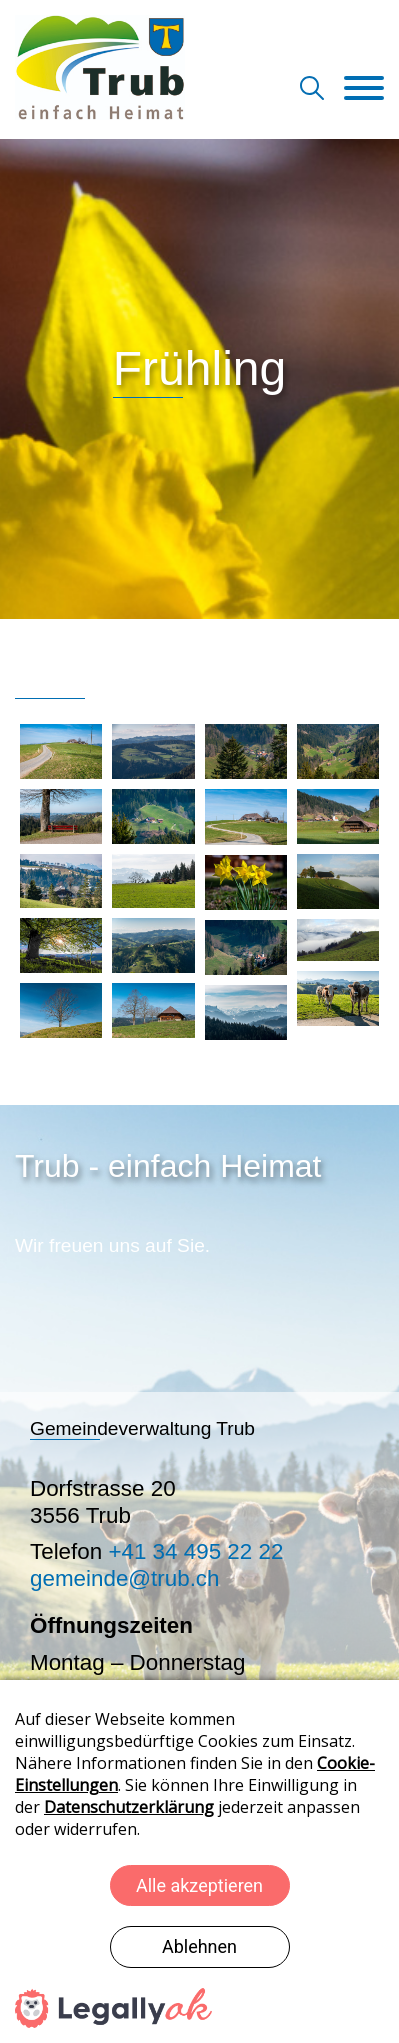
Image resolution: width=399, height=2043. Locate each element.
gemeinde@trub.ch (125, 1578)
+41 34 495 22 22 (195, 1551)
